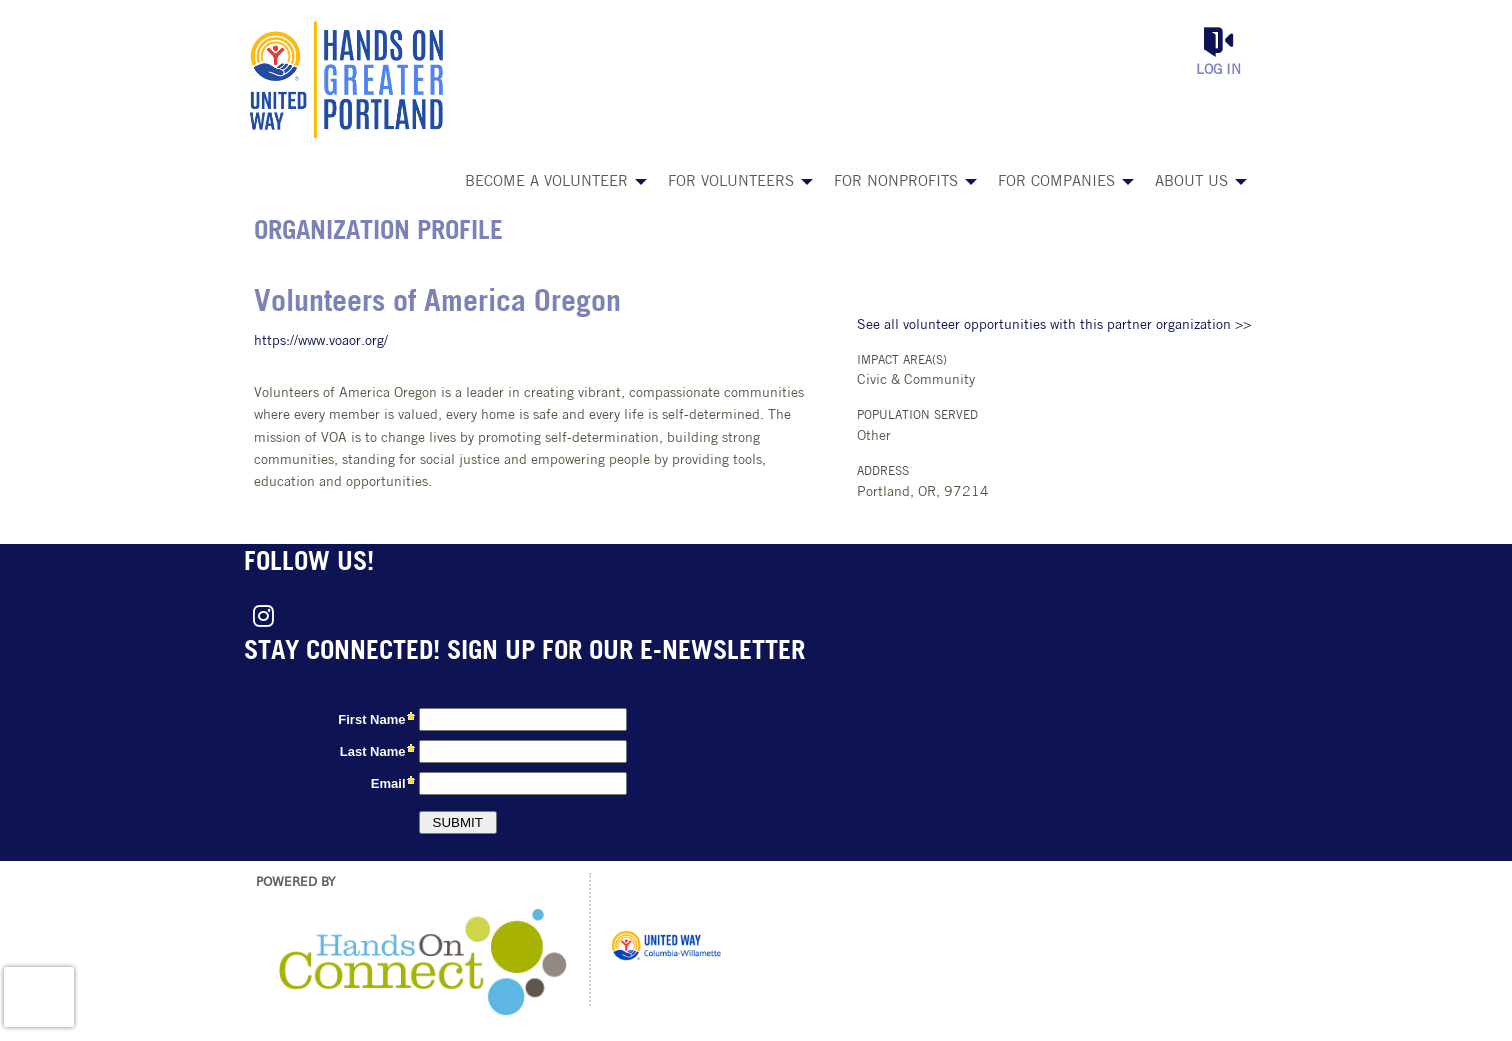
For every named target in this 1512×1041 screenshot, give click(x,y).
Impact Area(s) (902, 361)
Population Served (917, 416)
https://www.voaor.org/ (321, 341)
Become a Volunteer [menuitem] (546, 182)
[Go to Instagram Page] (260, 616)
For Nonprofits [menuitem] (896, 182)
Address (883, 472)
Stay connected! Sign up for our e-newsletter (524, 652)
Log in (1218, 70)
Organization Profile (378, 232)
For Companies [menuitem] (1056, 182)
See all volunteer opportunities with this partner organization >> (1054, 325)
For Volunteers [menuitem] (731, 182)
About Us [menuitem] (1191, 182)
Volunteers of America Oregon (437, 303)
